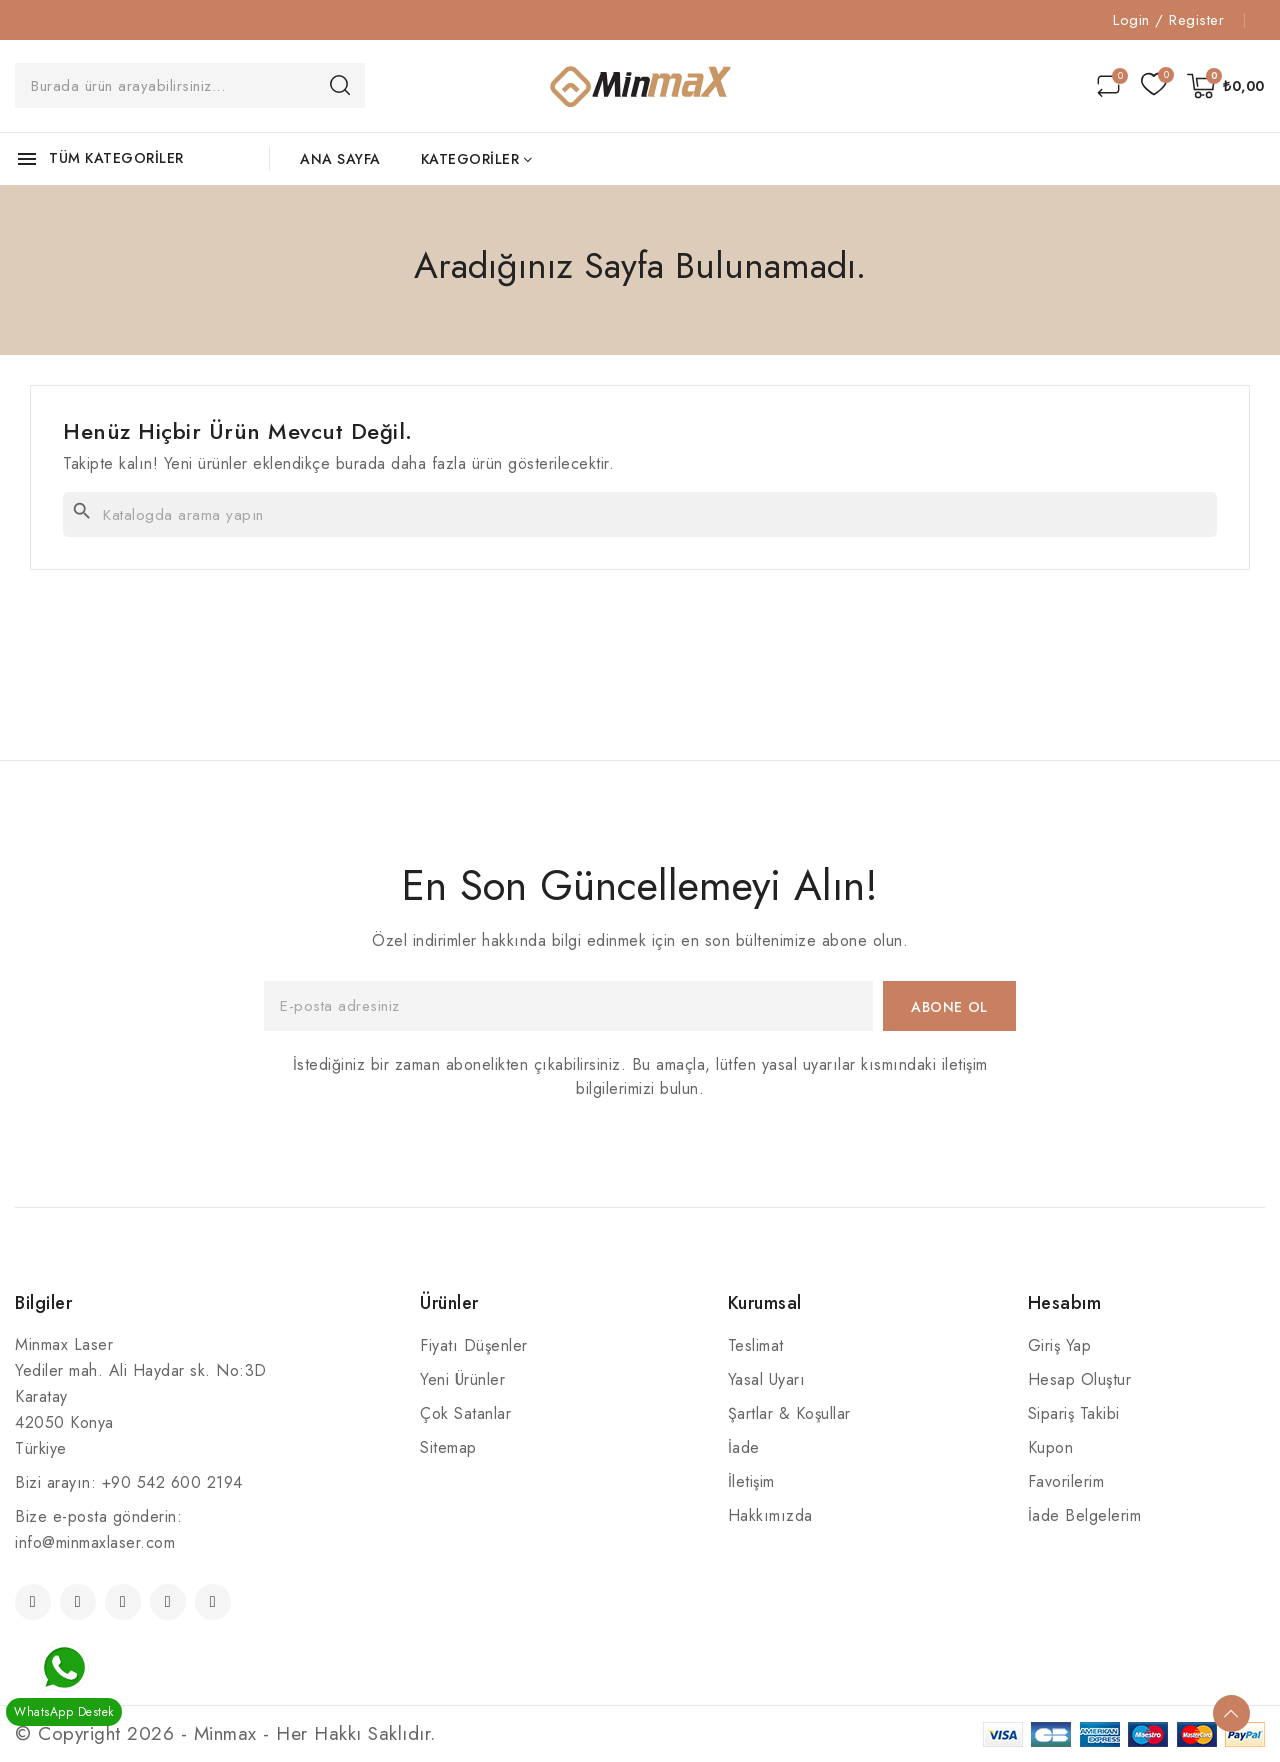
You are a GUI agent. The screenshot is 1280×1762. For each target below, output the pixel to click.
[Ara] (640, 514)
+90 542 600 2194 (172, 1482)
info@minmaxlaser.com (95, 1542)
